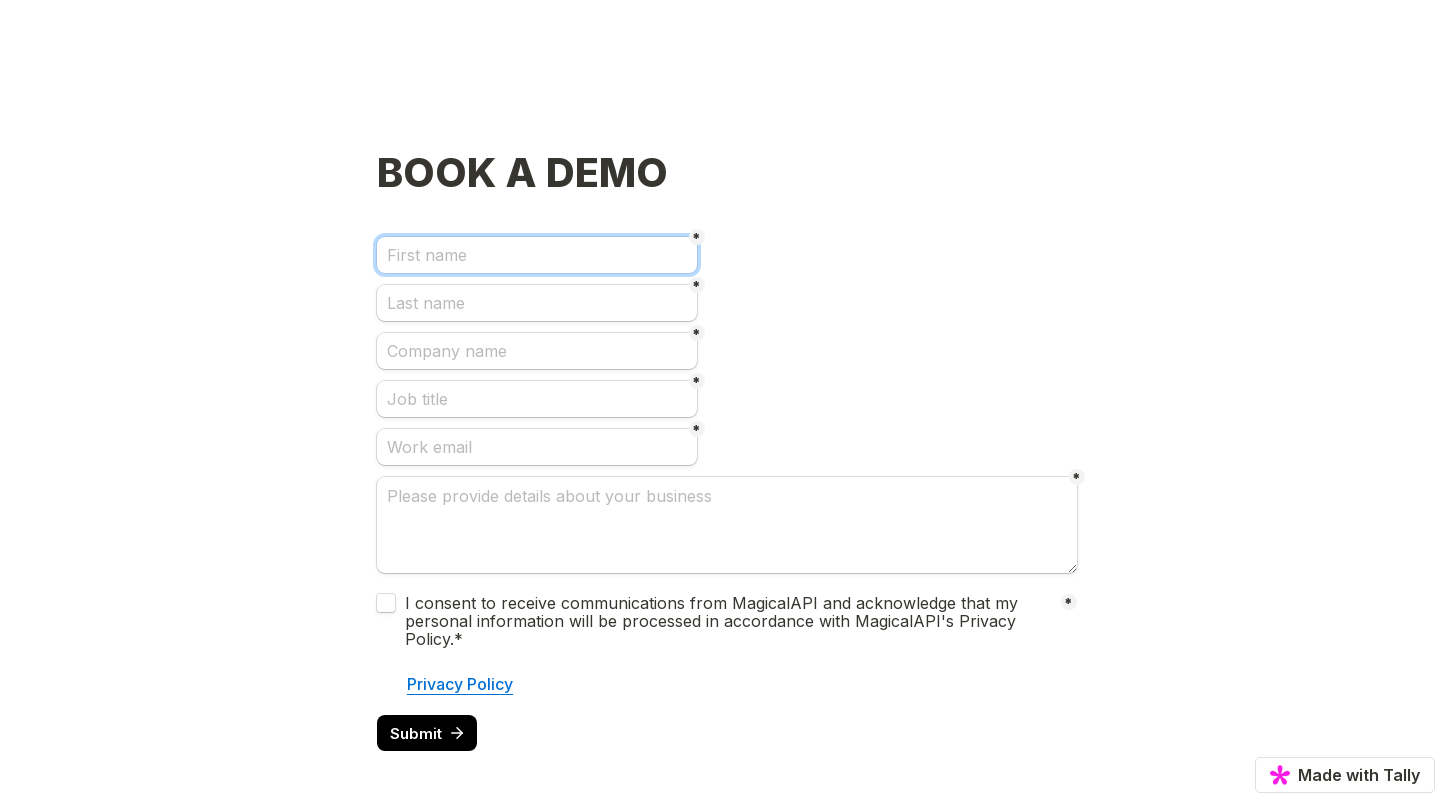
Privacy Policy (460, 684)
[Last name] (537, 303)
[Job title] (537, 399)
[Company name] (537, 351)
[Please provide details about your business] (727, 525)
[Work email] (537, 447)
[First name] (537, 255)
